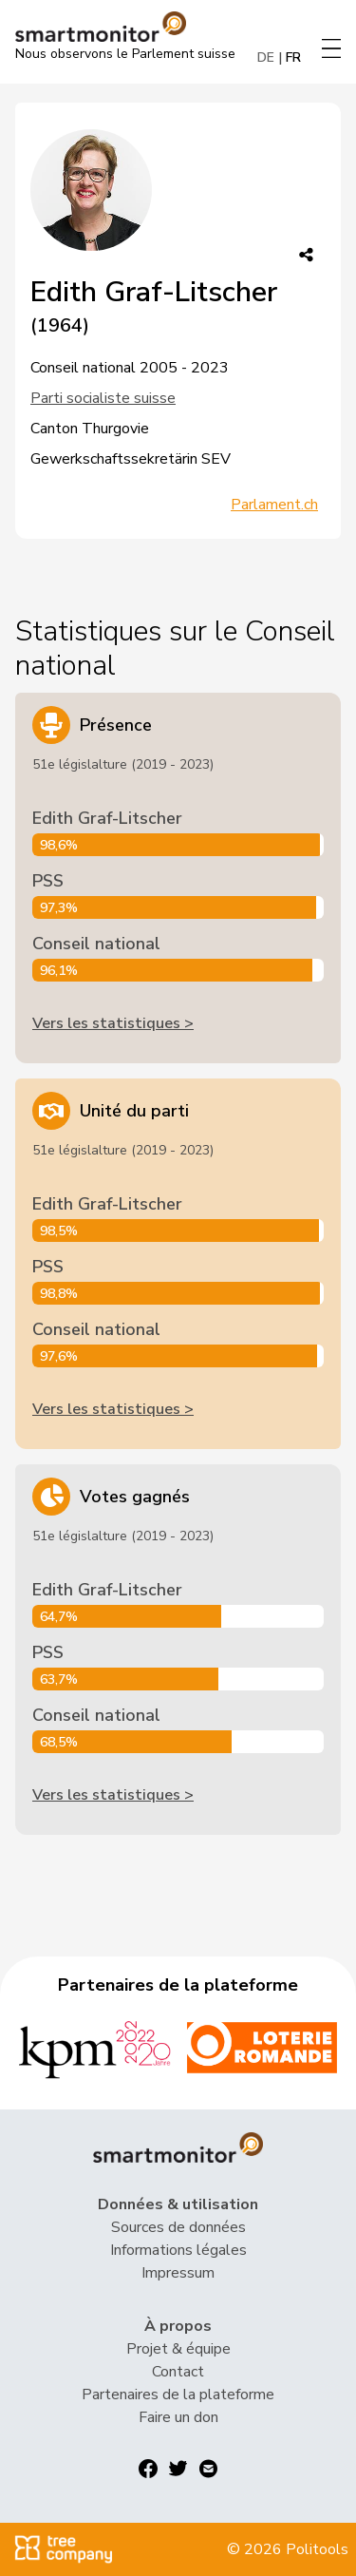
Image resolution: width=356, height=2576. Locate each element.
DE (265, 57)
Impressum (178, 2272)
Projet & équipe (178, 2348)
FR (293, 57)
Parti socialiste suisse (103, 398)
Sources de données (178, 2227)
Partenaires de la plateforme (178, 2394)
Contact (178, 2371)
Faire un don (178, 2417)
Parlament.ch (274, 504)
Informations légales (178, 2250)
